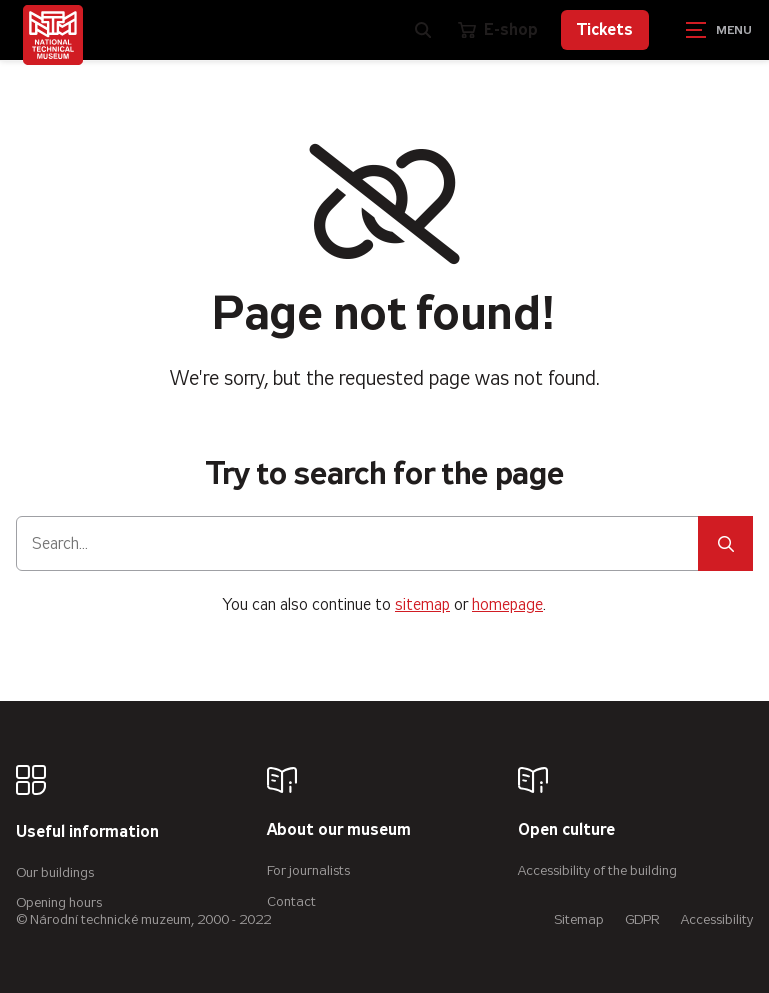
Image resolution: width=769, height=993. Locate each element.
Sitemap (579, 919)
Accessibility (717, 919)
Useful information (87, 832)
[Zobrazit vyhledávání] (423, 30)
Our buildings (55, 872)
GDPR (642, 919)
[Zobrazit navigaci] (719, 30)
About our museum (339, 830)
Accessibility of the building (597, 870)
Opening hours (59, 902)
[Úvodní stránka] (53, 35)
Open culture (566, 830)
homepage (507, 604)
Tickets (605, 29)
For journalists (308, 870)
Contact (291, 901)
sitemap (422, 604)
